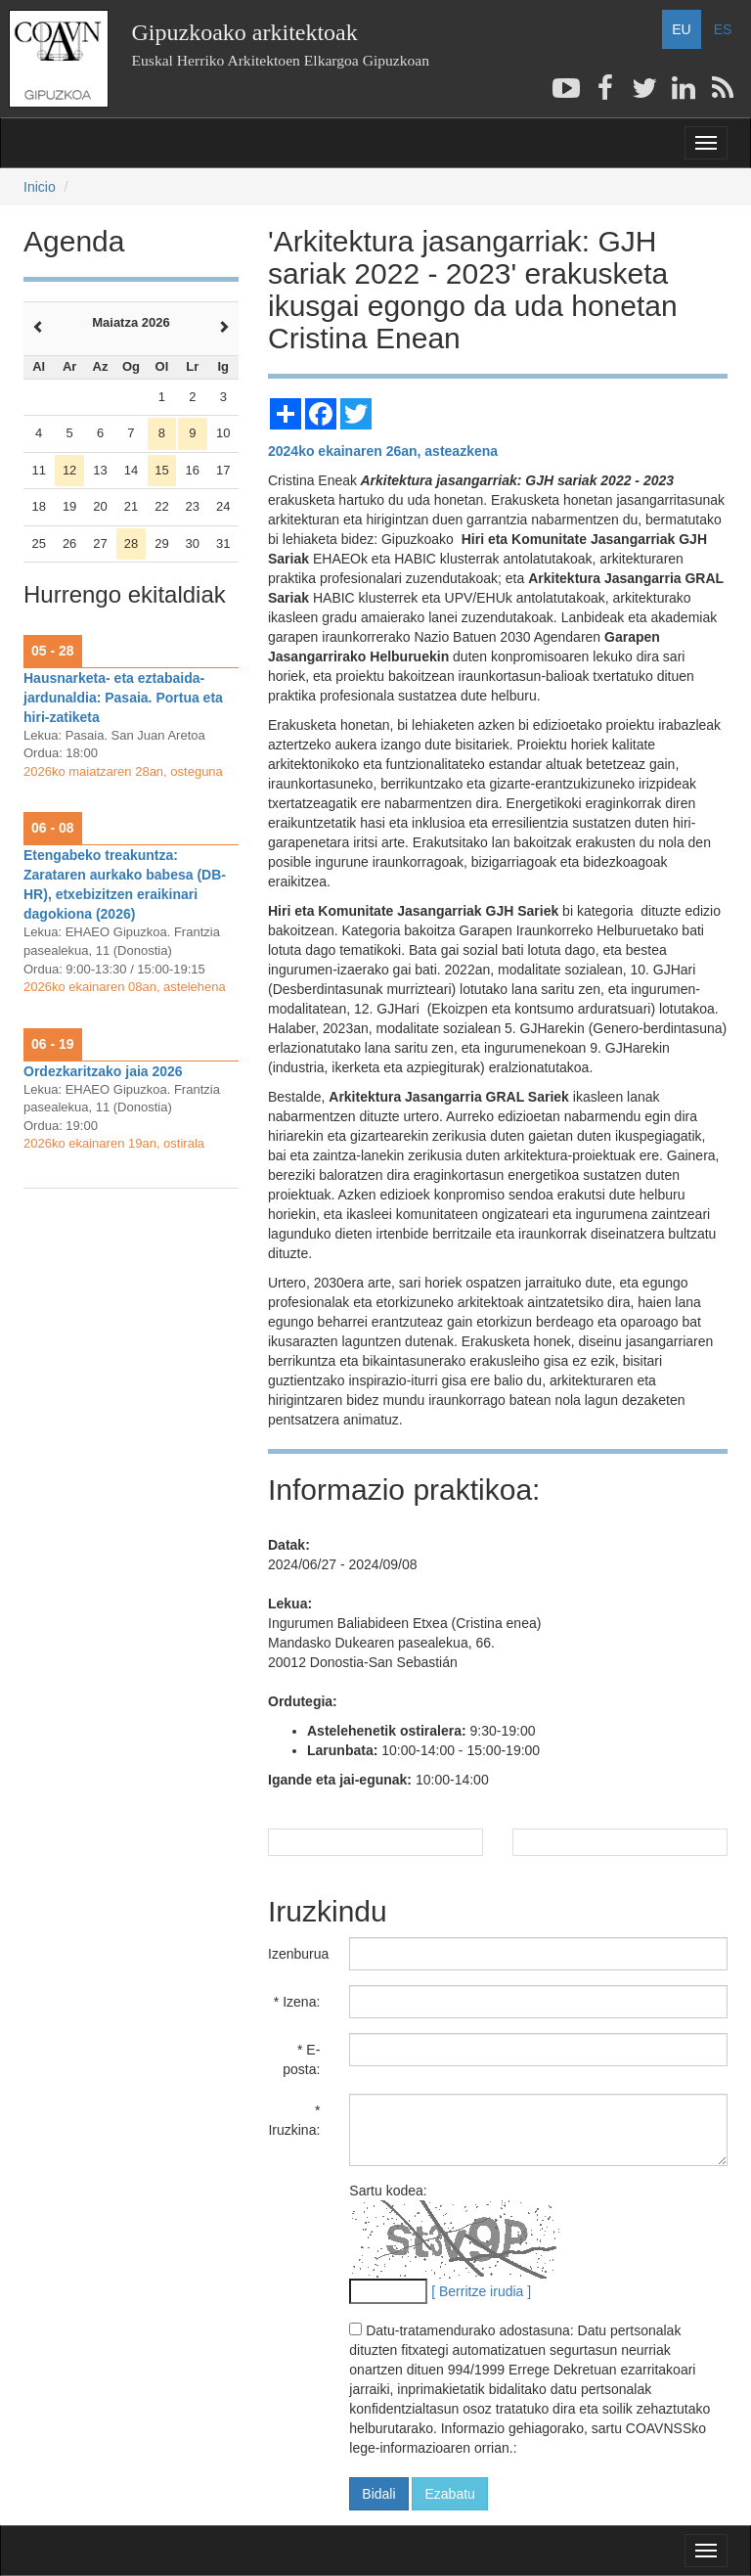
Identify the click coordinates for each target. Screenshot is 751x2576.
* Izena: (297, 2002)
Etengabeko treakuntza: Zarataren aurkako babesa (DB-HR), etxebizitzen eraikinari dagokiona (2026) (124, 884)
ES (723, 29)
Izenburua (298, 1954)
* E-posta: (301, 2059)
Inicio (39, 187)
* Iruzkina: (294, 2120)
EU (681, 29)
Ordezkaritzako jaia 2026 (103, 1071)
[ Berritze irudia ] (481, 2291)
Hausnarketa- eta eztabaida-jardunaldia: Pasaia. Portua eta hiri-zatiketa (123, 697)
